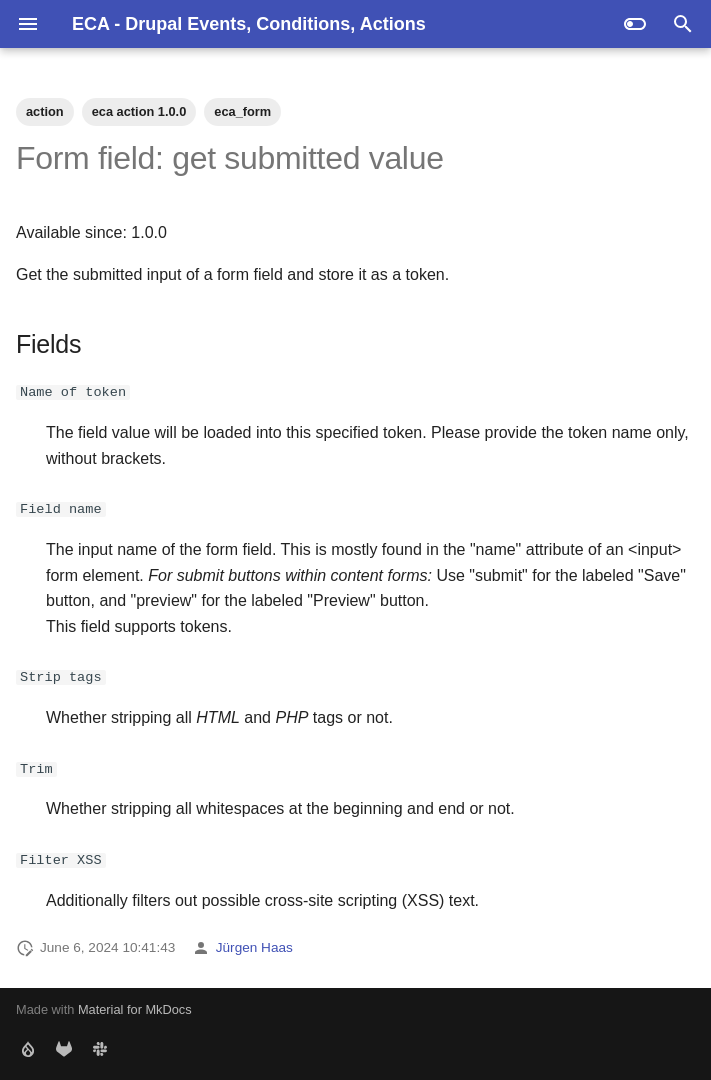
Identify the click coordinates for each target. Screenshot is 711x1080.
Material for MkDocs (135, 1009)
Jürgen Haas (254, 947)
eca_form (242, 111)
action (45, 111)
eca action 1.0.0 (139, 111)
